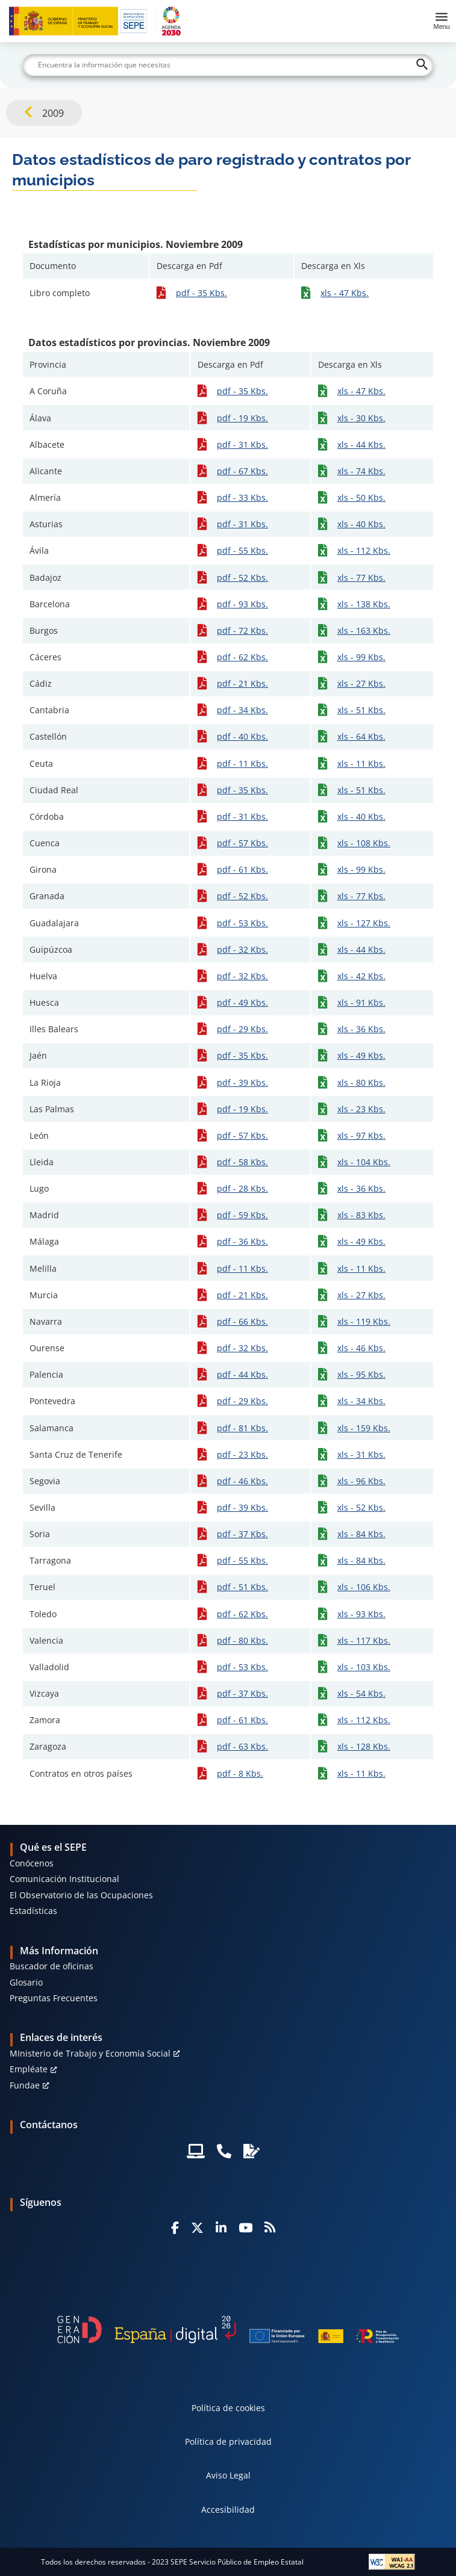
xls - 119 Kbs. (363, 1321)
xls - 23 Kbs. (361, 1109)
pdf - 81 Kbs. (242, 1428)
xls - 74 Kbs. (361, 471)
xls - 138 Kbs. (363, 604)
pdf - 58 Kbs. (242, 1162)
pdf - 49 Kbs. (242, 1002)
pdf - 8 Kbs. (240, 1773)
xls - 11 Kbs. (361, 763)
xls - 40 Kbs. (361, 524)
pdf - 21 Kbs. (242, 683)
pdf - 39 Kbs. (242, 1082)
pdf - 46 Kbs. (242, 1481)
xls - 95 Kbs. (361, 1374)
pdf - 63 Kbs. (242, 1746)
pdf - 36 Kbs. (242, 1241)
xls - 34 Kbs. (361, 1401)
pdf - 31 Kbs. (242, 444)
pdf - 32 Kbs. (242, 949)
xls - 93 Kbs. (361, 1614)
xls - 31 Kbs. (361, 1454)
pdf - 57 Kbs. (242, 843)
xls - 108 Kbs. (363, 843)
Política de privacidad (228, 2441)
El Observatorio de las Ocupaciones (81, 1895)
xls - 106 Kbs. (363, 1587)
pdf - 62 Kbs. (242, 657)
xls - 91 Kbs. (361, 1002)
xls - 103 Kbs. (363, 1667)
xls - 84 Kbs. (361, 1534)
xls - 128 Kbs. (363, 1746)
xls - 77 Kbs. (361, 577)
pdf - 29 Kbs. (242, 1029)
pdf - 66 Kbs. (242, 1321)
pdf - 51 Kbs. (242, 1587)
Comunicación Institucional (64, 1878)
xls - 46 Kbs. (361, 1348)
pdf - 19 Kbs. (242, 418)
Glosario (26, 1982)
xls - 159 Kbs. (363, 1428)
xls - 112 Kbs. (363, 550)
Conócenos (32, 1863)
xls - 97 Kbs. (361, 1135)
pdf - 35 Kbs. (201, 293)
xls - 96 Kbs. (361, 1481)
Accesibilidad (228, 2509)
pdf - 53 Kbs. (242, 923)
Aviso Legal (228, 2475)
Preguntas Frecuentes (54, 1998)
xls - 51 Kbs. (361, 710)
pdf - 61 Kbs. (242, 869)
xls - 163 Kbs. (363, 630)
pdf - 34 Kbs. (242, 710)
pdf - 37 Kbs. (242, 1534)
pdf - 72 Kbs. (242, 630)
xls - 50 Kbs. (361, 497)
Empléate (29, 2069)
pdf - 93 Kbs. (242, 604)
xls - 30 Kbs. (361, 418)
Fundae (25, 2085)
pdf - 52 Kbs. (242, 577)
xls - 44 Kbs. (361, 444)
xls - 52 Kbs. (361, 1507)
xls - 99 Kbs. (361, 657)
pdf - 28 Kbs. (242, 1188)
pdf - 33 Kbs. (242, 497)
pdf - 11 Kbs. (242, 763)
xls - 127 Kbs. (363, 923)
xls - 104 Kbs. (363, 1162)
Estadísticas (33, 1910)
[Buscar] (228, 65)
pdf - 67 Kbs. (242, 471)
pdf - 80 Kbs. (242, 1640)
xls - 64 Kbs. (361, 736)
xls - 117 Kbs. (363, 1640)
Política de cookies (228, 2407)
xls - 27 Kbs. (361, 683)
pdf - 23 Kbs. (242, 1454)
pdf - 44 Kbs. (242, 1374)
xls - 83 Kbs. (361, 1215)
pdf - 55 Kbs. (242, 550)
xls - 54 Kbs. (361, 1693)
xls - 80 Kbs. (361, 1082)
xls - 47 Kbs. (344, 293)
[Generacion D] (228, 2329)
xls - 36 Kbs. (361, 1029)
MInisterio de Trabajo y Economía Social (90, 2053)
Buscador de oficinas (51, 1966)
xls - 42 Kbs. (361, 976)
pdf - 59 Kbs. (242, 1215)
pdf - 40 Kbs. (242, 736)
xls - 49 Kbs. (361, 1055)
